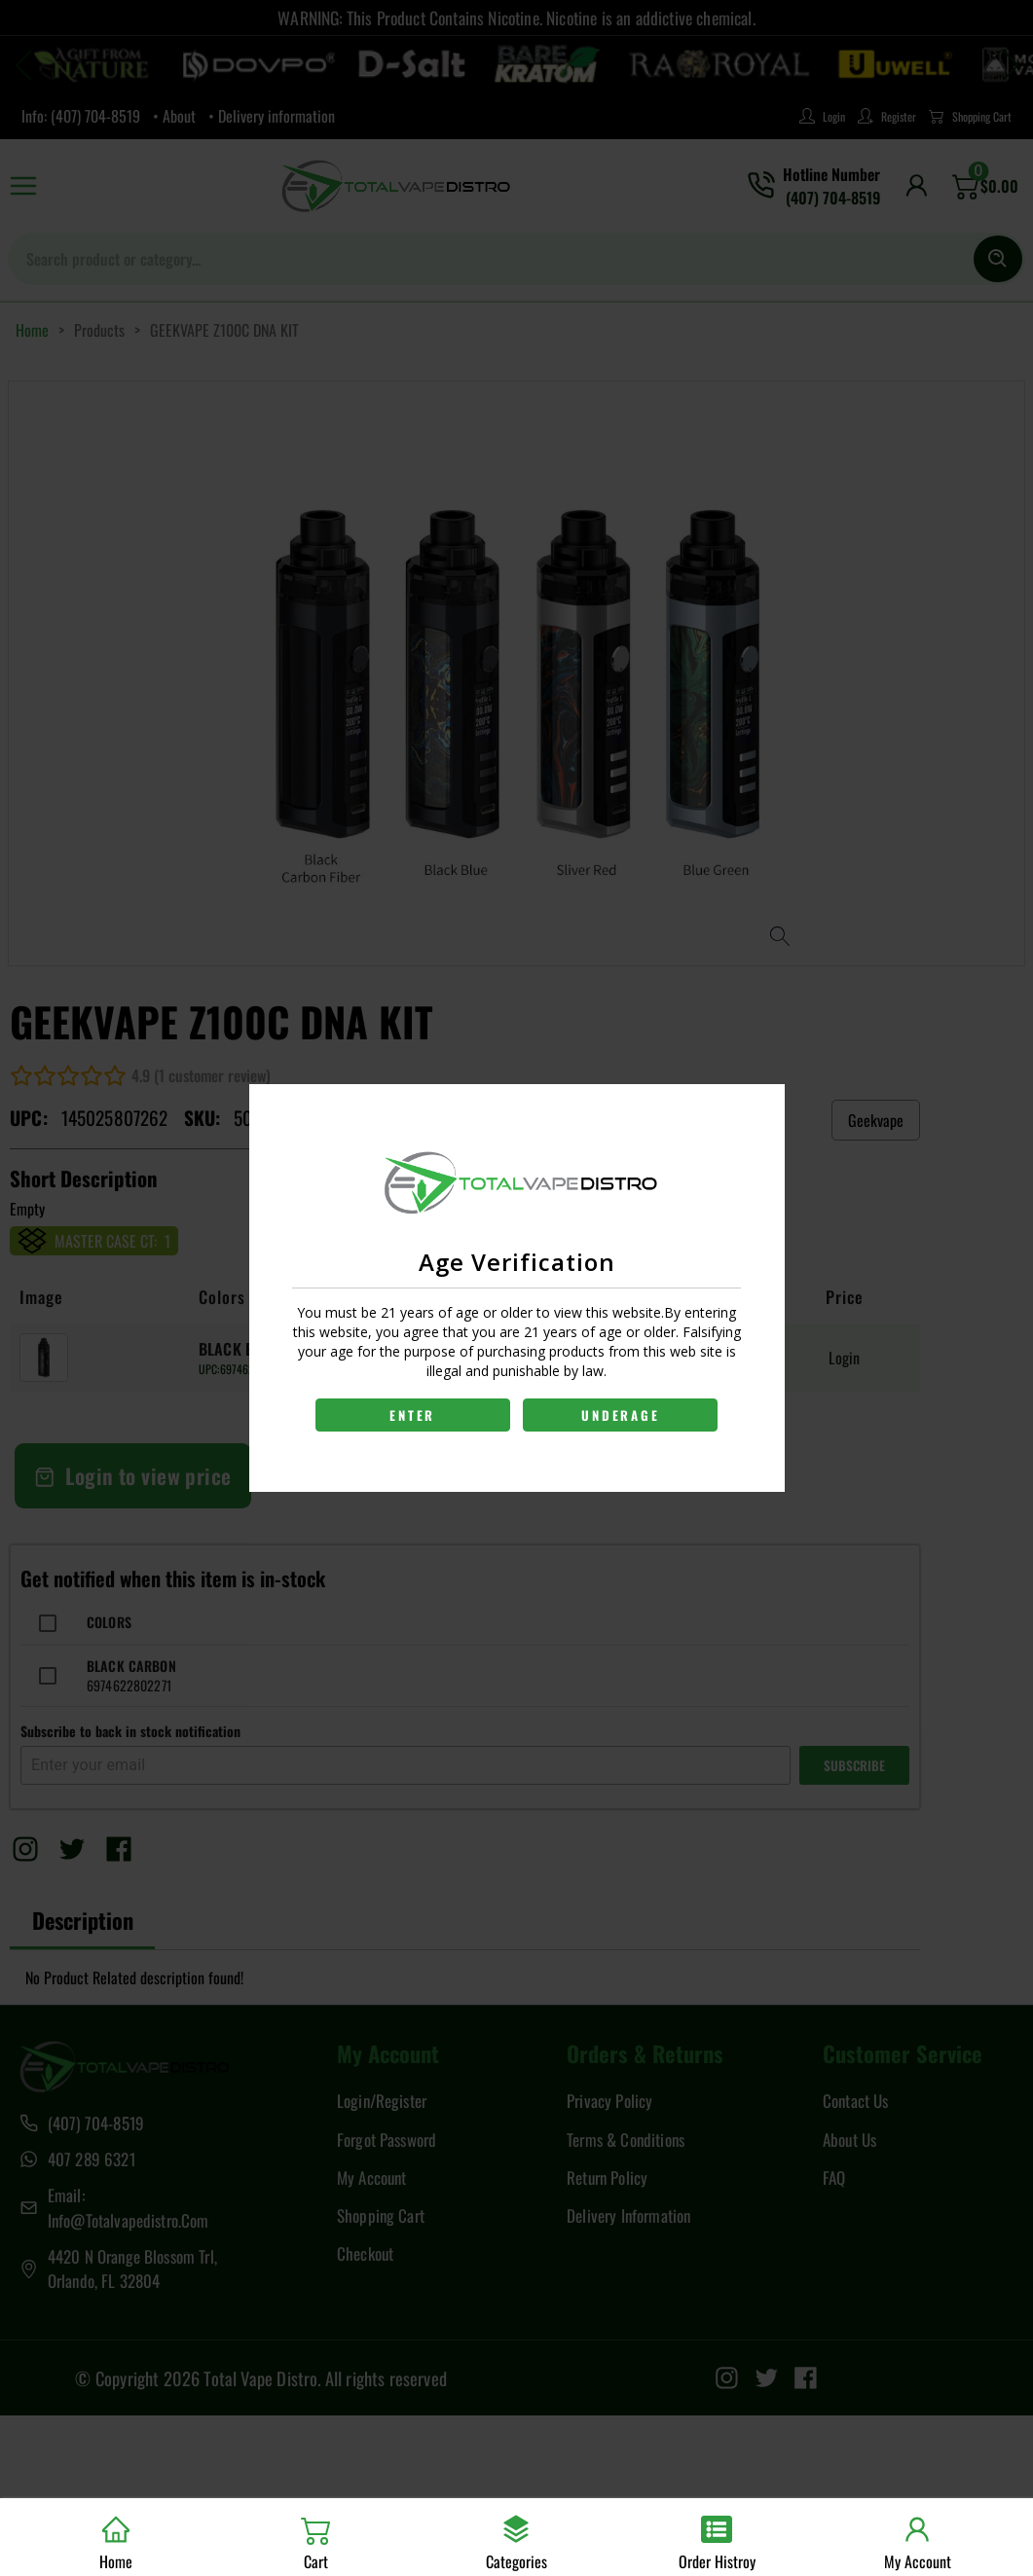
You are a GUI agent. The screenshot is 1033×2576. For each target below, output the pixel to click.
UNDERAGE (622, 1415)
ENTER (411, 1415)
